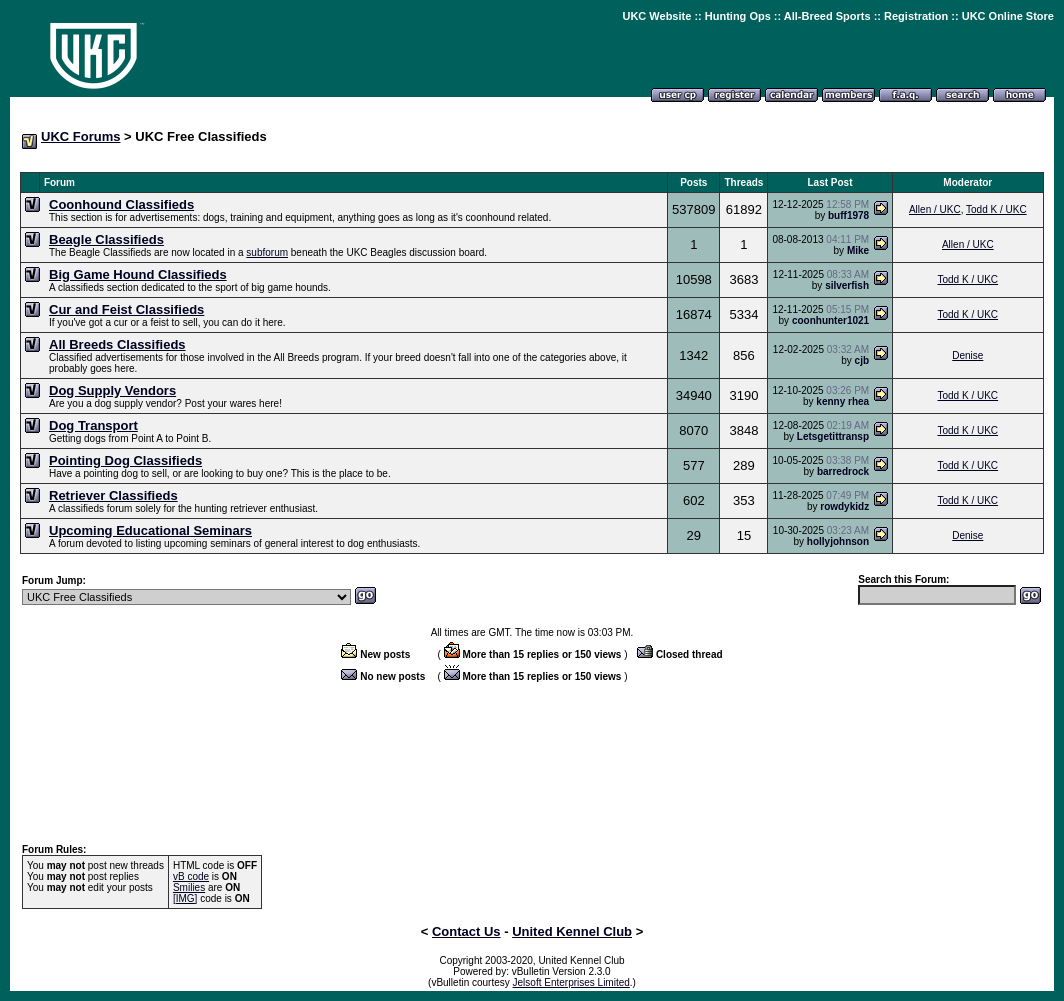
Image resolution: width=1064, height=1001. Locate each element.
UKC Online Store (1008, 16)
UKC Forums (80, 136)
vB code (191, 876)
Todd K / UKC (996, 209)
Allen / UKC (935, 209)
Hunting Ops (738, 16)
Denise (967, 355)
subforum (267, 252)
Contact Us (466, 931)
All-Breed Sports (827, 16)
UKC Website (656, 16)
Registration (916, 16)
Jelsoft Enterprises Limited (571, 982)
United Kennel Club (572, 931)
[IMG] (185, 898)
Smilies (189, 887)
